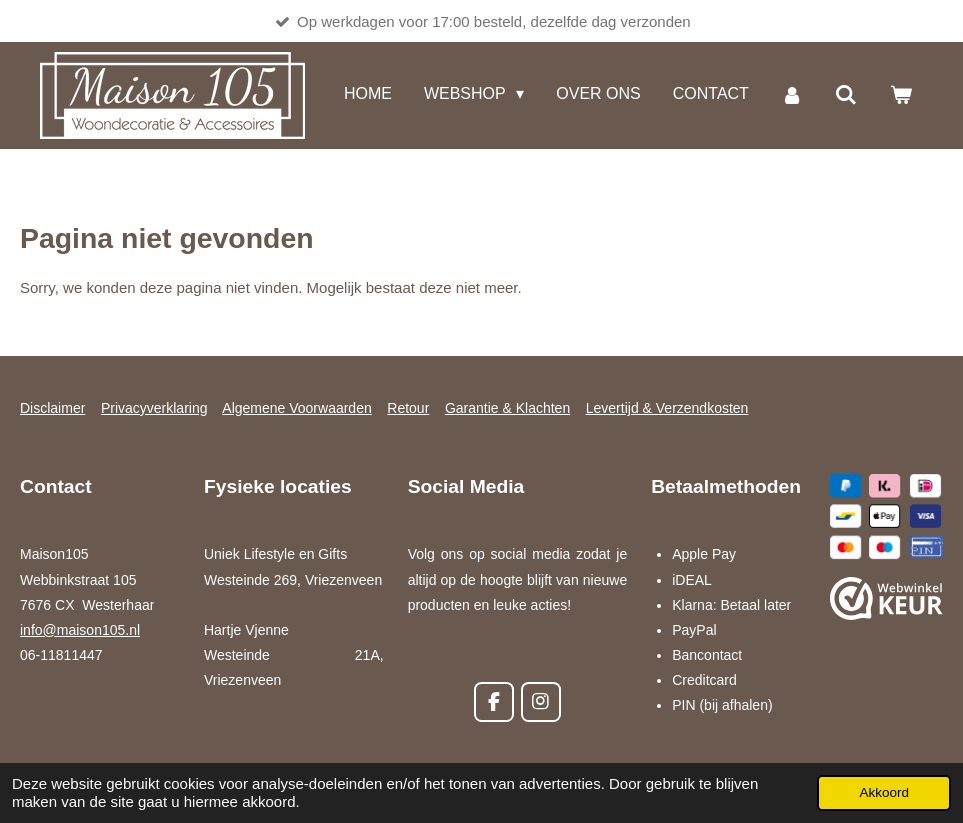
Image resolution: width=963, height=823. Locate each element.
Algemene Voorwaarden (296, 408)
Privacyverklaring (154, 408)
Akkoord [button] (884, 792)
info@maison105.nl (80, 630)
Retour (408, 408)
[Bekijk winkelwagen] (901, 95)
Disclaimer (52, 408)
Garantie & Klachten (507, 408)
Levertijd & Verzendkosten (667, 408)
